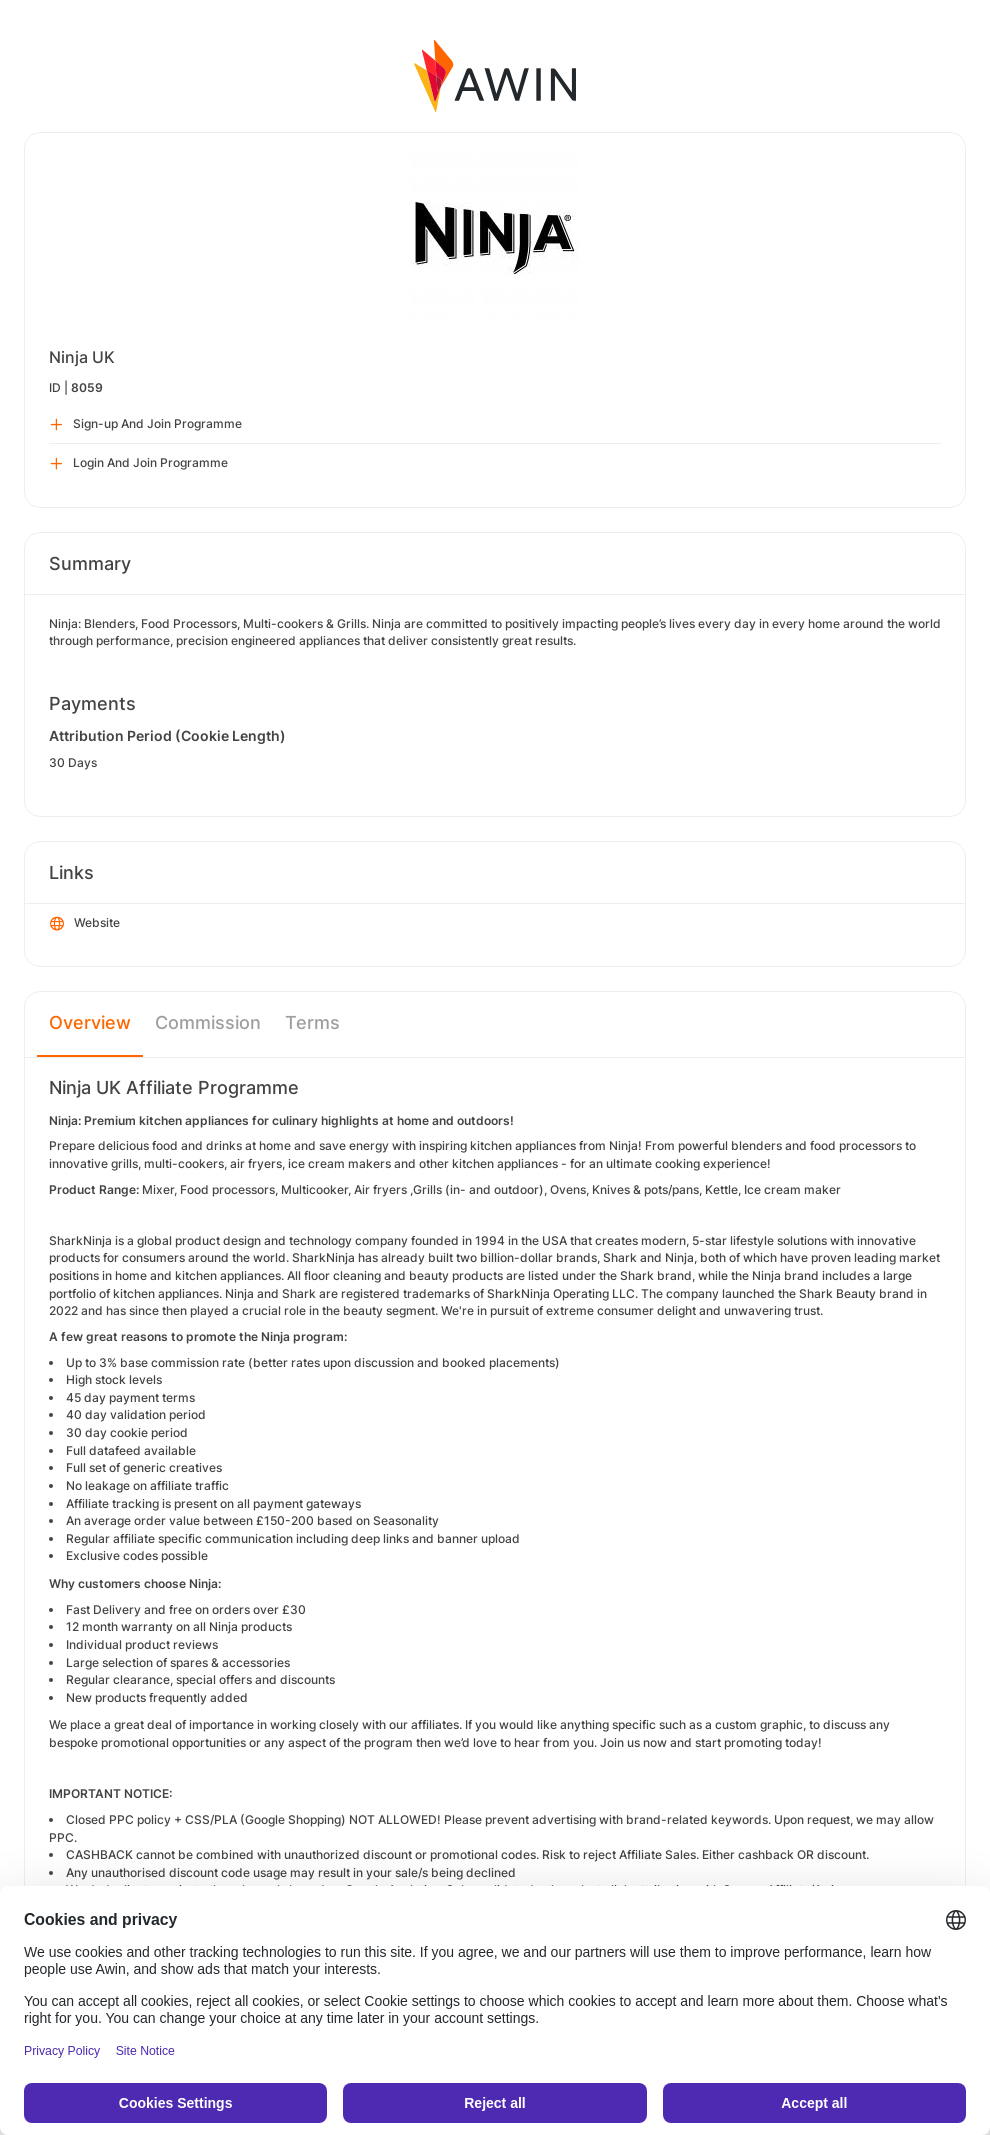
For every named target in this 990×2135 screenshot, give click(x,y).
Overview (90, 1022)
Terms (312, 1022)
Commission (208, 1022)
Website (85, 924)
